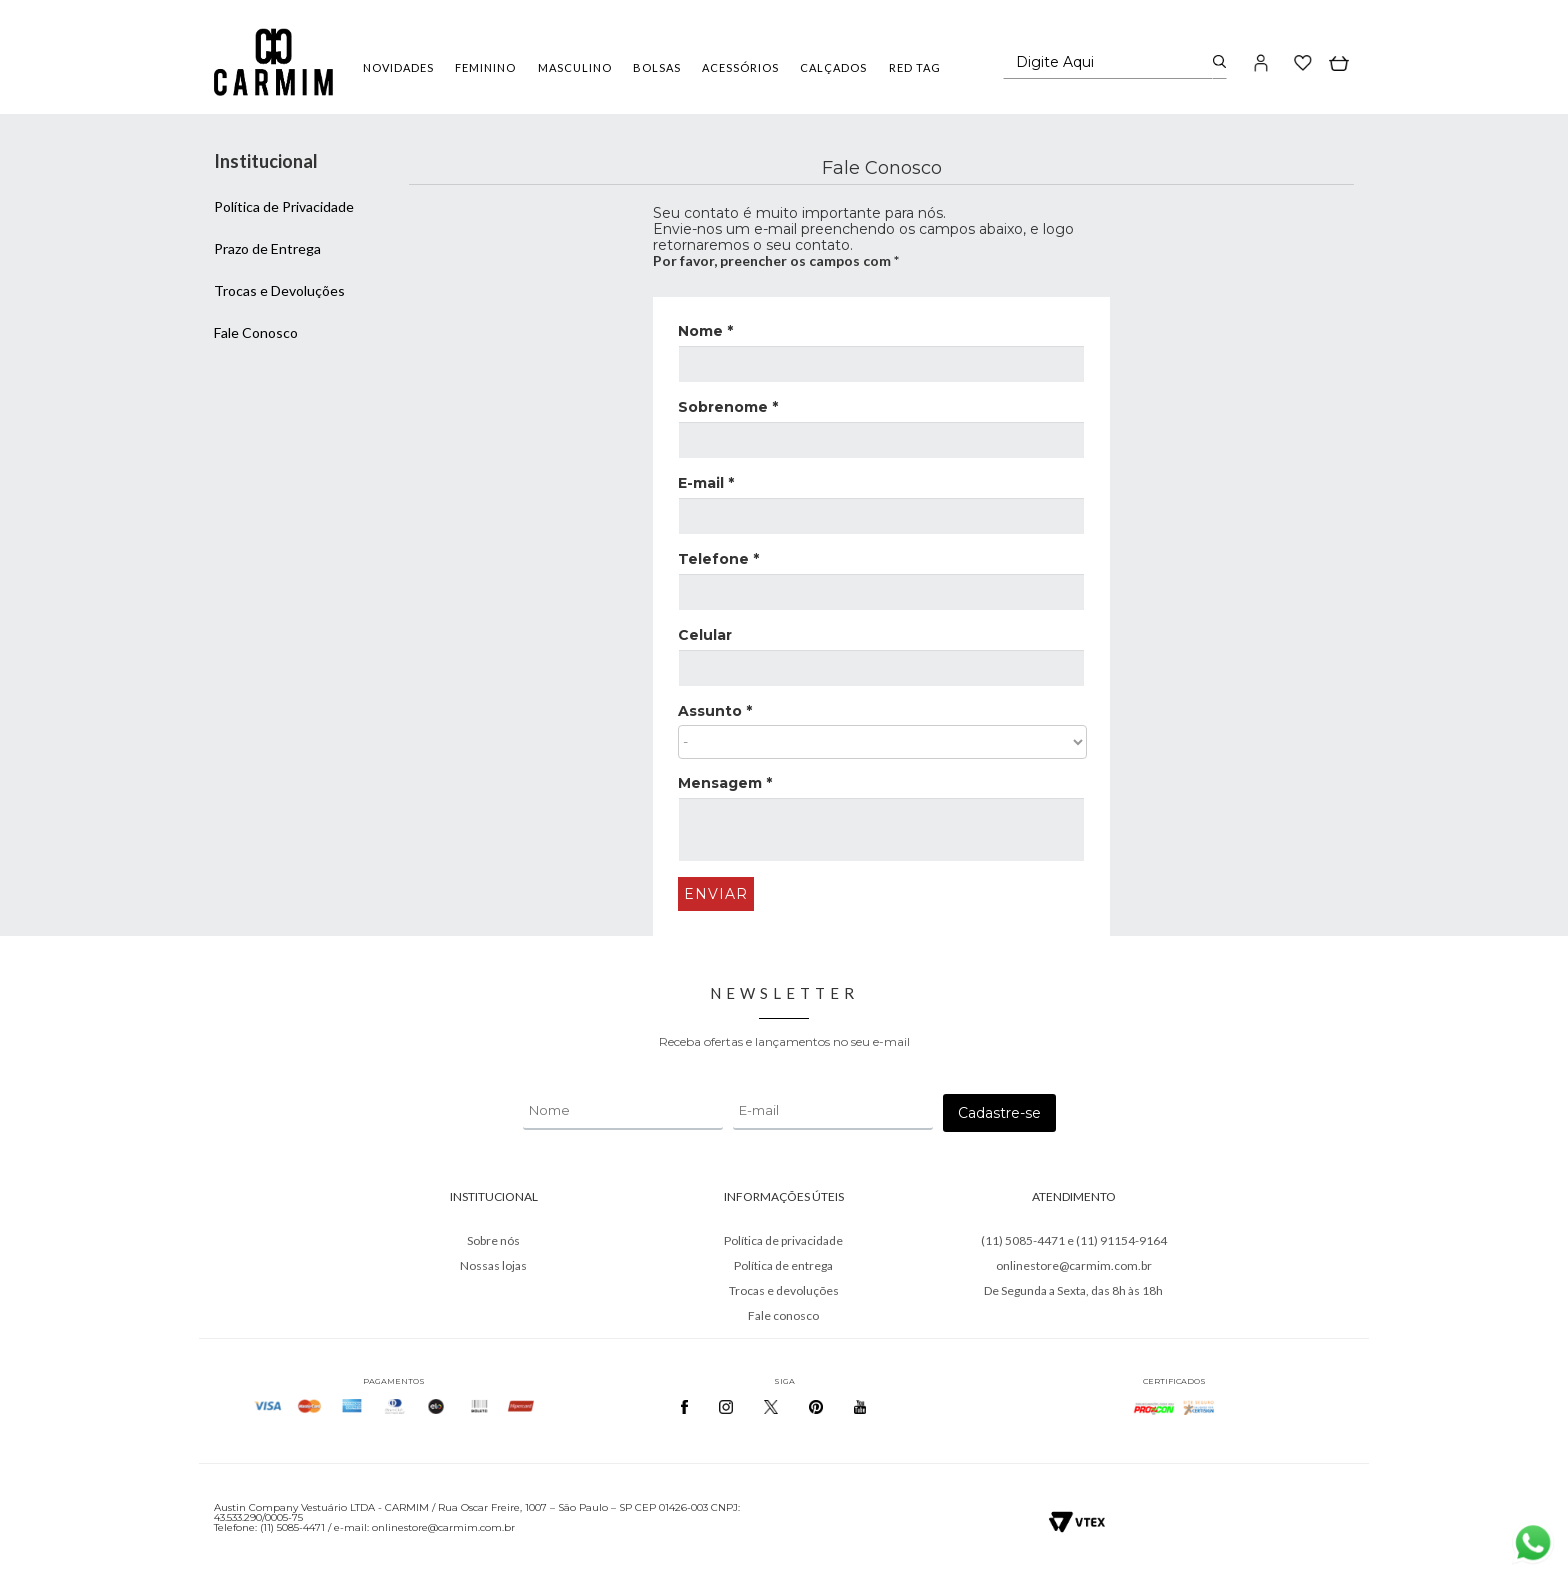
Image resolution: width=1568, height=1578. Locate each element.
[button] (1261, 62)
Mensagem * (725, 783)
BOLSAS (657, 67)
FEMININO (485, 67)
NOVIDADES (398, 67)
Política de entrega (783, 1265)
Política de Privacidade (284, 206)
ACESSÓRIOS (740, 67)
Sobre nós (493, 1240)
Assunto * (715, 711)
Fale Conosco (256, 332)
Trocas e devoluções (784, 1290)
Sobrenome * (728, 407)
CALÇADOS (833, 67)
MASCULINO (575, 67)
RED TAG (915, 67)
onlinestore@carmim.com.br (1074, 1265)
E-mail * (706, 483)
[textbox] (1109, 62)
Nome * (705, 331)
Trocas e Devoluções (279, 290)
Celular (705, 635)
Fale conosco (783, 1315)
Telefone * (718, 559)
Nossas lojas (493, 1265)
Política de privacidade (783, 1240)
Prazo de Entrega (267, 248)
